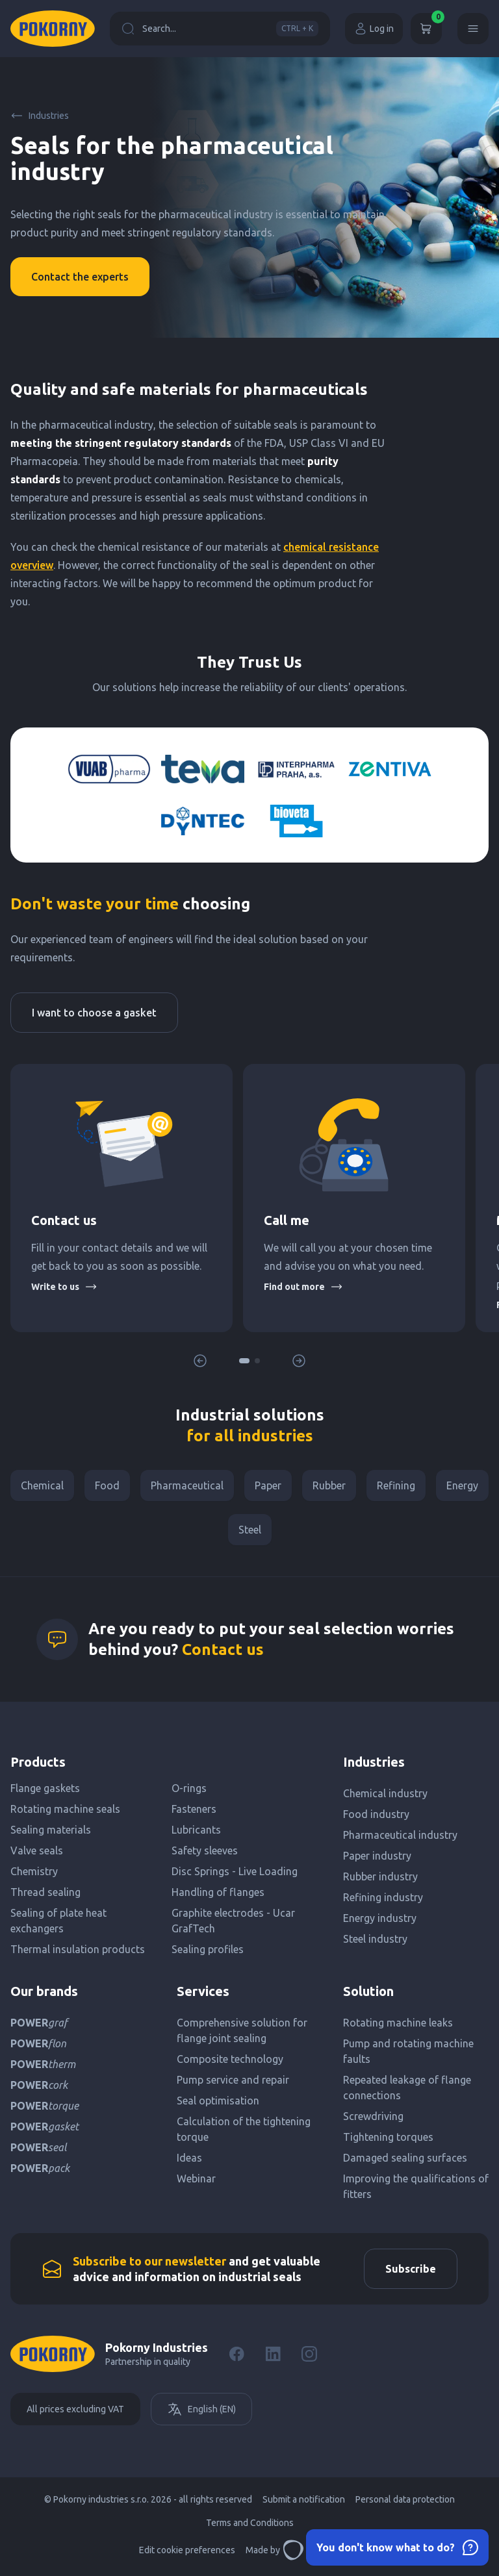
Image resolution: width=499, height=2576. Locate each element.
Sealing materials (50, 1830)
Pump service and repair (233, 2080)
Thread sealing (45, 1892)
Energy (462, 1485)
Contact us (223, 1649)
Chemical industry (385, 1793)
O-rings (189, 1788)
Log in (374, 28)
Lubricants (196, 1830)
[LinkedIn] (273, 2354)
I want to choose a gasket (94, 1012)
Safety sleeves (205, 1850)
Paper (268, 1485)
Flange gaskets (45, 1788)
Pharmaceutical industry (400, 1835)
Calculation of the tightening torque (244, 2129)
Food (107, 1485)
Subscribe (410, 2269)
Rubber (329, 1485)
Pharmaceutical (187, 1485)
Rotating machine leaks (398, 2022)
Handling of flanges (218, 1892)
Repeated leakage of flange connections (407, 2087)
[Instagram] (309, 2354)
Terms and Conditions (250, 2523)
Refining (396, 1485)
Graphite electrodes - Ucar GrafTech (233, 1920)
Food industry (376, 1814)
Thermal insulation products (77, 1949)
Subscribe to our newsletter (149, 2260)
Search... (220, 28)
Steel (249, 1529)
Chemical (42, 1485)
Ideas (189, 2158)
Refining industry (383, 1897)
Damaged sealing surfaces (405, 2158)
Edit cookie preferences (187, 2550)
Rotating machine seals (65, 1809)
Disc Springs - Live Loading (235, 1871)
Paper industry (377, 1856)
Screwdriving (373, 2116)
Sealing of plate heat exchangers (58, 1920)
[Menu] (473, 28)
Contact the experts (80, 277)
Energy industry (379, 1918)
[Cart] (426, 28)
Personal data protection (405, 2499)
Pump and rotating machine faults (408, 2051)
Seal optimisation (218, 2100)
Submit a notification (303, 2499)
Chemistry (34, 1871)
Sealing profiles (208, 1949)
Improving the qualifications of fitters (416, 2186)
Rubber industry (380, 1876)
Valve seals (36, 1850)
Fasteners (194, 1809)
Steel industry (375, 1939)
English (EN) (201, 2409)
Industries (39, 115)
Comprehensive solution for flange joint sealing (242, 2030)
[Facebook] (236, 2354)
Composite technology (230, 2059)
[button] (244, 1360)
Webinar (196, 2178)
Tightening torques (388, 2137)
